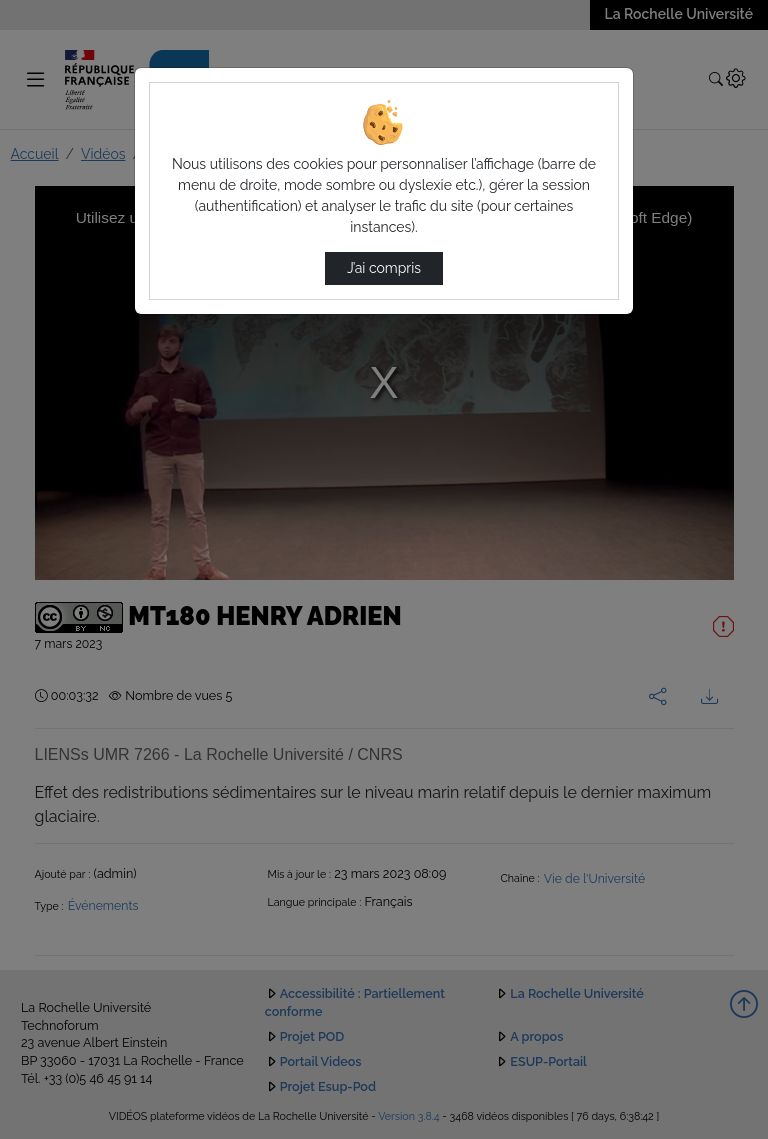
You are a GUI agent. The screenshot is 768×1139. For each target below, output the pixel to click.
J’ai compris (384, 268)
